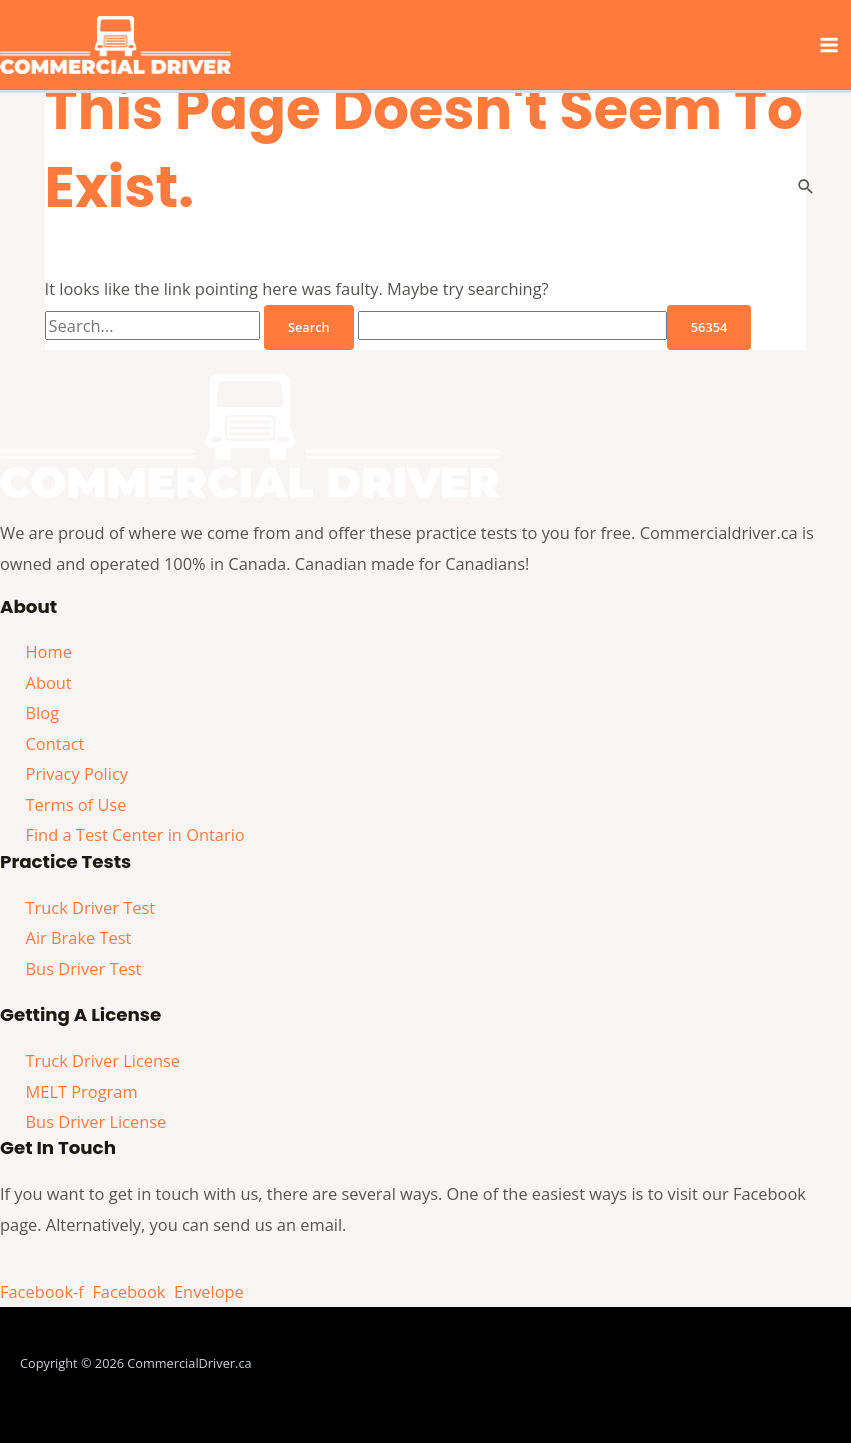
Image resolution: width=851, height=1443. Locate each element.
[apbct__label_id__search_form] (512, 325)
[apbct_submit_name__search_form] (709, 327)
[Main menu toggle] (828, 45)
